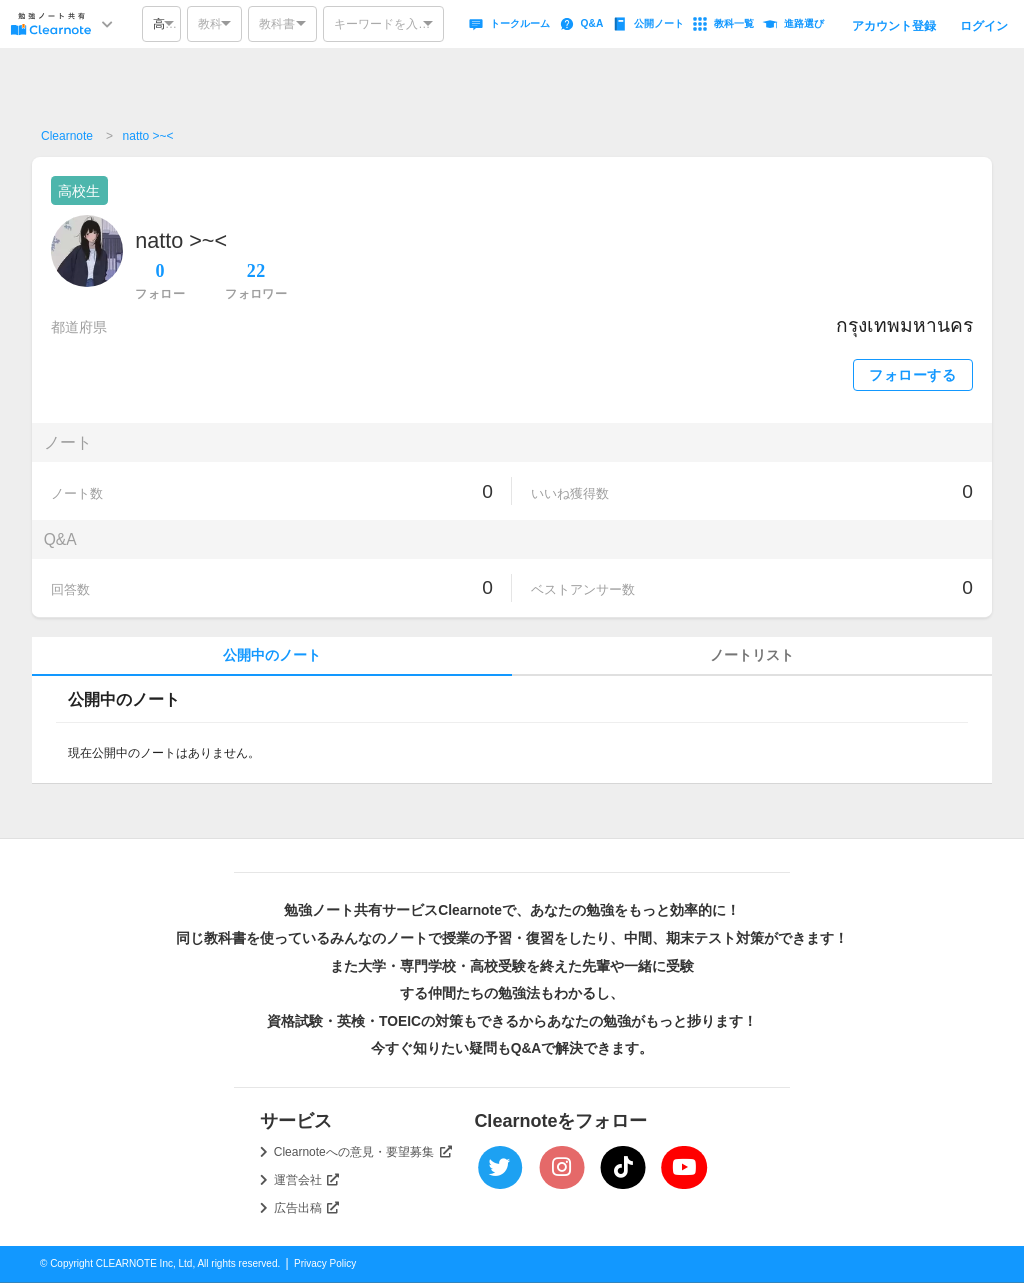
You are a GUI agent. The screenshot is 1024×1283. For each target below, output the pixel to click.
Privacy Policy (325, 1263)
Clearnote (67, 136)
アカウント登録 (894, 26)
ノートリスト (752, 655)
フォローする (912, 375)
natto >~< (148, 136)
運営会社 (307, 1180)
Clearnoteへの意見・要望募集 (363, 1152)
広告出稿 (307, 1208)
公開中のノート (272, 655)
